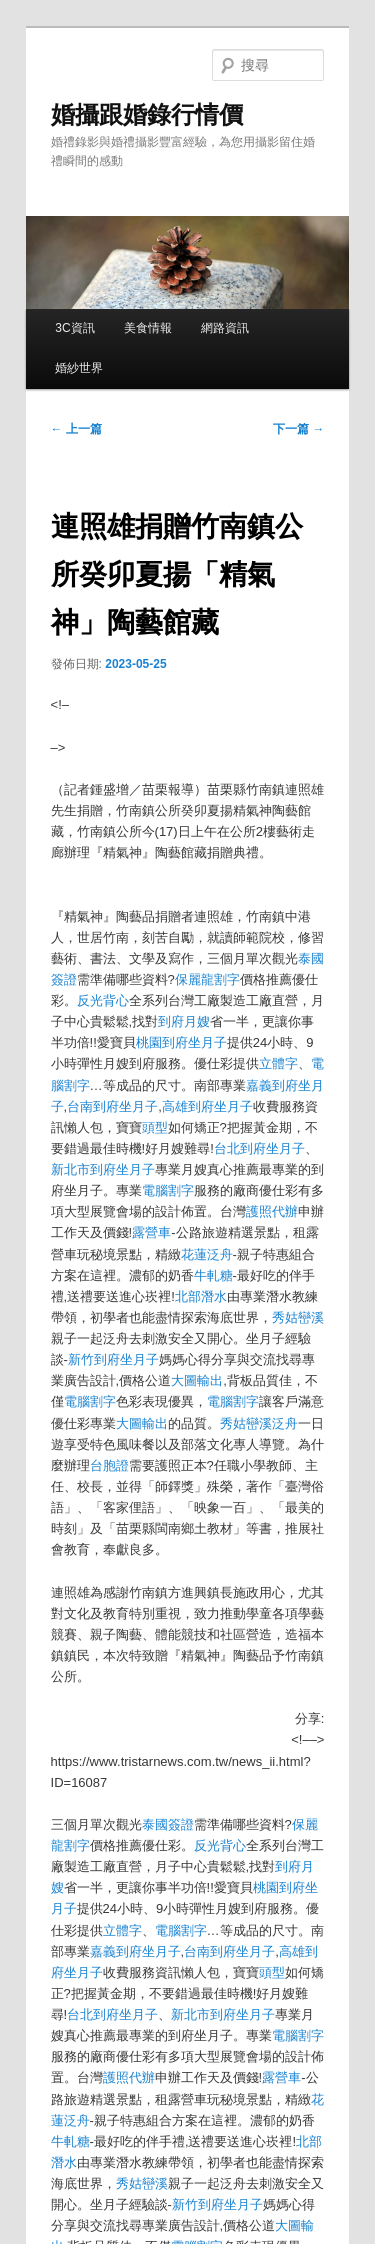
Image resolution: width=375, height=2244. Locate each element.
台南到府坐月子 (112, 1106)
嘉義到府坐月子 (135, 1951)
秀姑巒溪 (298, 1317)
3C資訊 (74, 328)
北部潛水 (201, 1296)
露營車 (151, 1232)
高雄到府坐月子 (207, 1106)
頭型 (155, 1127)
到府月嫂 (184, 1021)
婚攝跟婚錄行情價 (147, 114)
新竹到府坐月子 (113, 1359)
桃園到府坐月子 (181, 1042)
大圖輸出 (197, 1380)
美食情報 (148, 328)
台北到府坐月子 (259, 1148)
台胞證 (109, 1465)
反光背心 (103, 1000)
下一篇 (298, 429)
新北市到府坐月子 (103, 1169)
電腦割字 (168, 1190)
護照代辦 (272, 1211)
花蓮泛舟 (207, 1254)
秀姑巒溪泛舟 (259, 1423)
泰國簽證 (168, 1824)
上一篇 (76, 429)
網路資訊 (225, 328)
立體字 (278, 1063)
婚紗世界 (79, 368)
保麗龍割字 (207, 979)
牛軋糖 (213, 1275)
